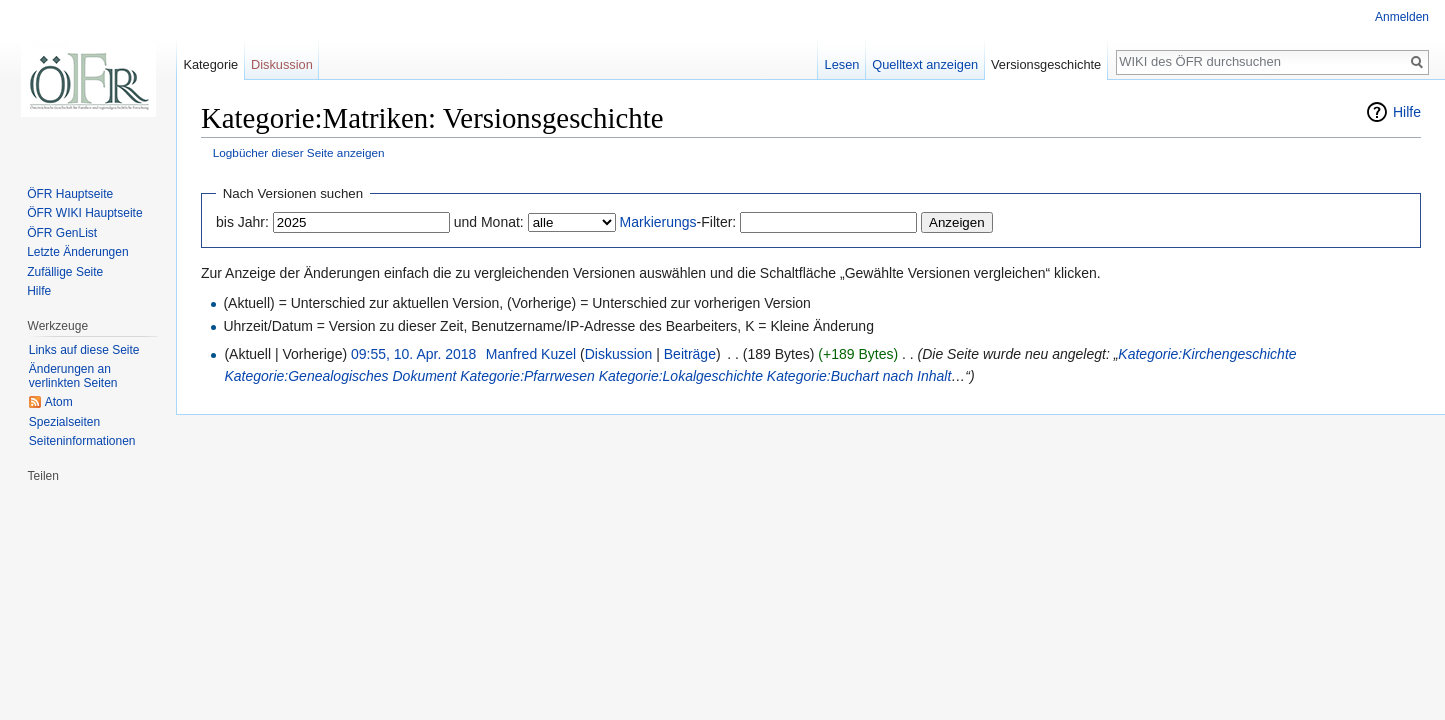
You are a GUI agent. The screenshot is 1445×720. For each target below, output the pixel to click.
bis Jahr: (242, 222)
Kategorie (210, 64)
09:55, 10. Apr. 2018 (413, 354)
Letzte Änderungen (77, 252)
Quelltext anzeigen (925, 64)
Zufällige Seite (65, 272)
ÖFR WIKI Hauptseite (84, 213)
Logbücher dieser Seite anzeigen (299, 152)
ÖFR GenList (62, 233)
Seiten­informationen (82, 441)
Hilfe (1407, 112)
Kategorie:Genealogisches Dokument (340, 376)
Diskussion (619, 354)
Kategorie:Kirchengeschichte (1207, 354)
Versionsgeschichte (1046, 64)
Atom (59, 402)
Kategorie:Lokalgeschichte (681, 376)
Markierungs (658, 222)
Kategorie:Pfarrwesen (527, 376)
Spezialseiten (64, 422)
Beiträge (690, 354)
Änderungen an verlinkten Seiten (73, 376)
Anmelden (1402, 17)
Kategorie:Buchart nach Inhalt (859, 376)
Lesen (842, 64)
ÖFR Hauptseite (70, 194)
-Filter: (678, 222)
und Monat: (489, 222)
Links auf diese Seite (84, 350)
